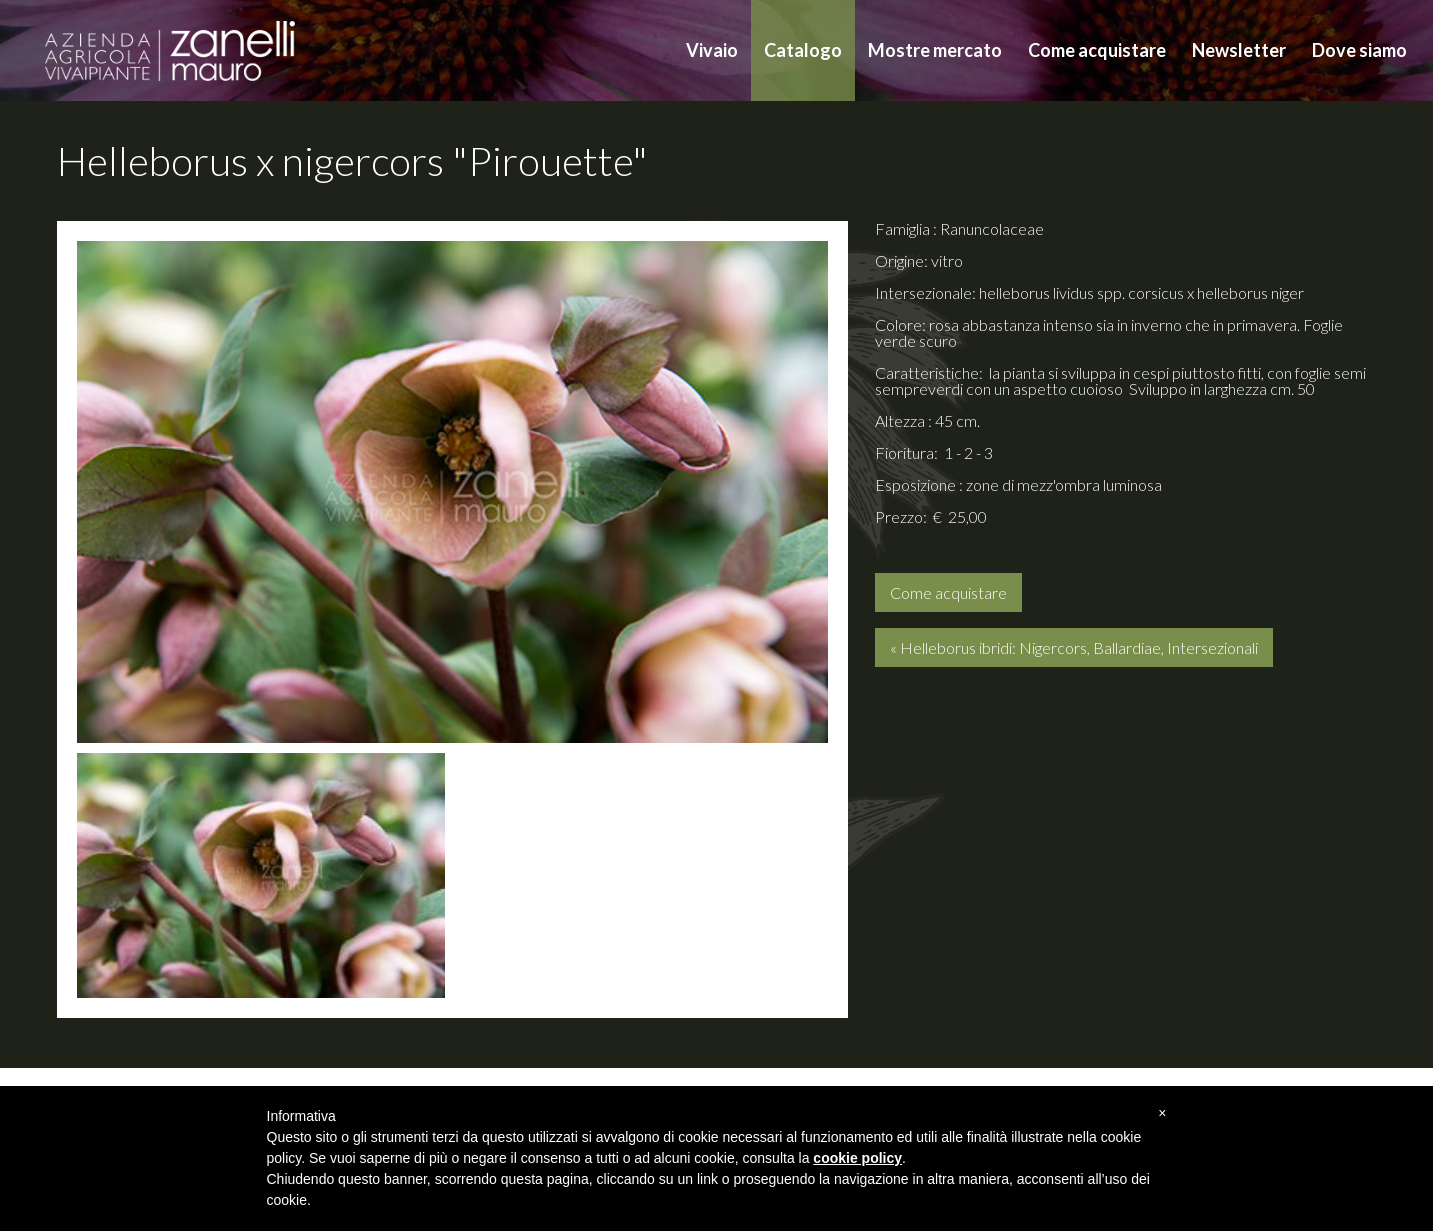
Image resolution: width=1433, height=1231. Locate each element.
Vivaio (712, 50)
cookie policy (857, 1158)
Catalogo (803, 50)
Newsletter (1239, 50)
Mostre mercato (935, 50)
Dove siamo (1359, 50)
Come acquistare (1097, 50)
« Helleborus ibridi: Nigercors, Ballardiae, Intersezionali (1074, 647)
